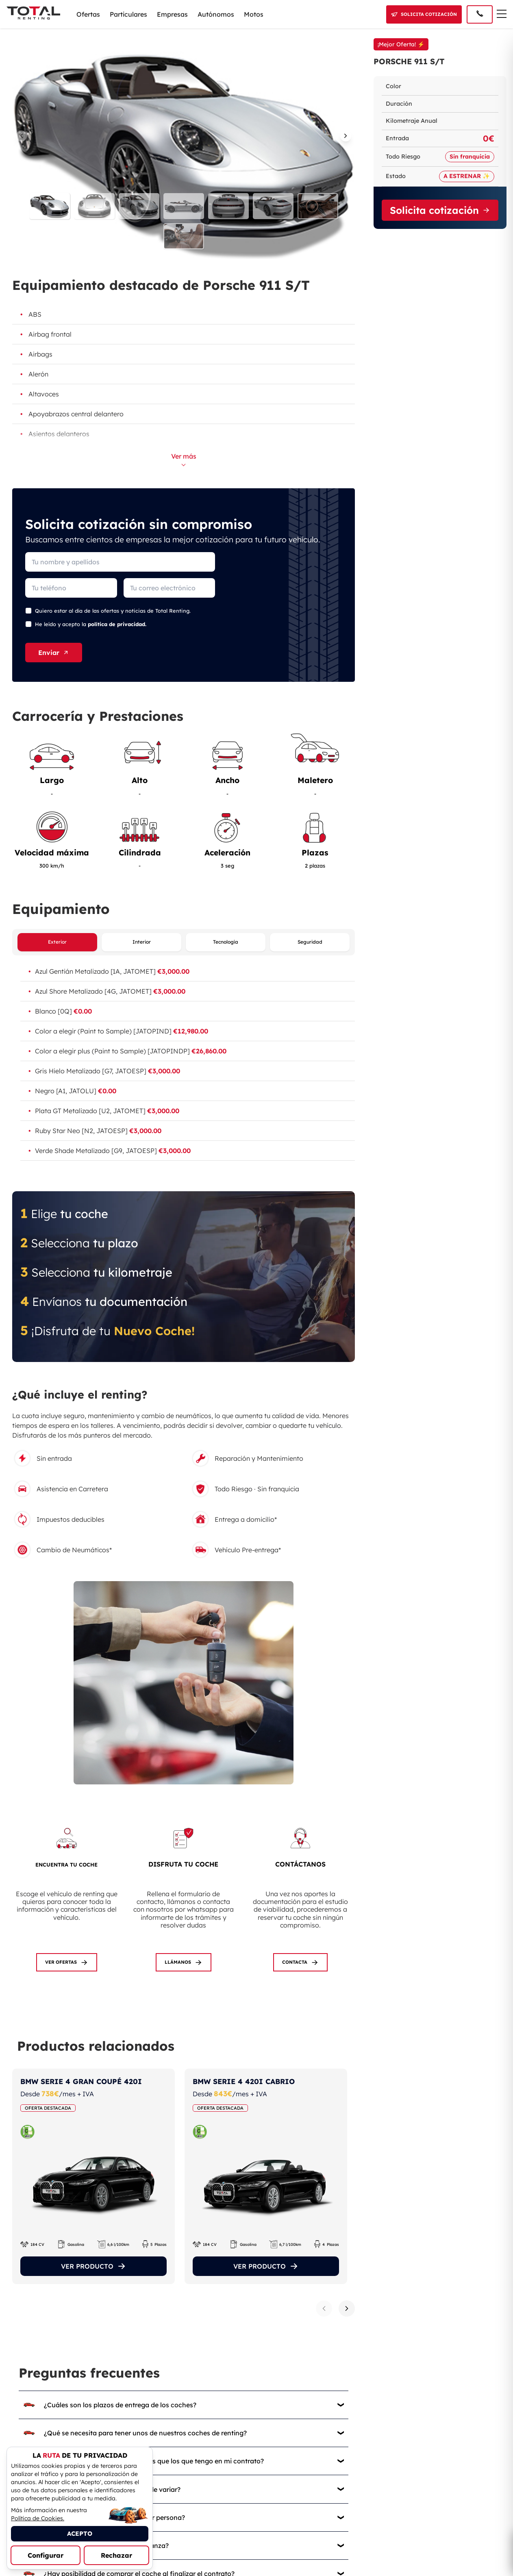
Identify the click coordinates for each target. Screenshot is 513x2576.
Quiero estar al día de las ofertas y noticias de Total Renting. (113, 610)
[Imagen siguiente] (347, 137)
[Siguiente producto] (347, 2309)
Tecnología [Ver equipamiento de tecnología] (225, 942)
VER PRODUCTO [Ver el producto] (93, 2266)
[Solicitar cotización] (424, 14)
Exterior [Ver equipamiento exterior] (57, 942)
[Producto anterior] (324, 2309)
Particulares (128, 14)
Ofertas (88, 14)
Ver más (183, 459)
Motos (253, 14)
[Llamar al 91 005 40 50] (480, 14)
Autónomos (216, 14)
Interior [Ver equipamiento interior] (142, 942)
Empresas (172, 14)
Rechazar (116, 2555)
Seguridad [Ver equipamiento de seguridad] (310, 942)
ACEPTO (79, 2533)
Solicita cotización (440, 210)
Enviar (53, 652)
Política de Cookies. (37, 2518)
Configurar (45, 2555)
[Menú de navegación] (501, 14)
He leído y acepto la (90, 624)
